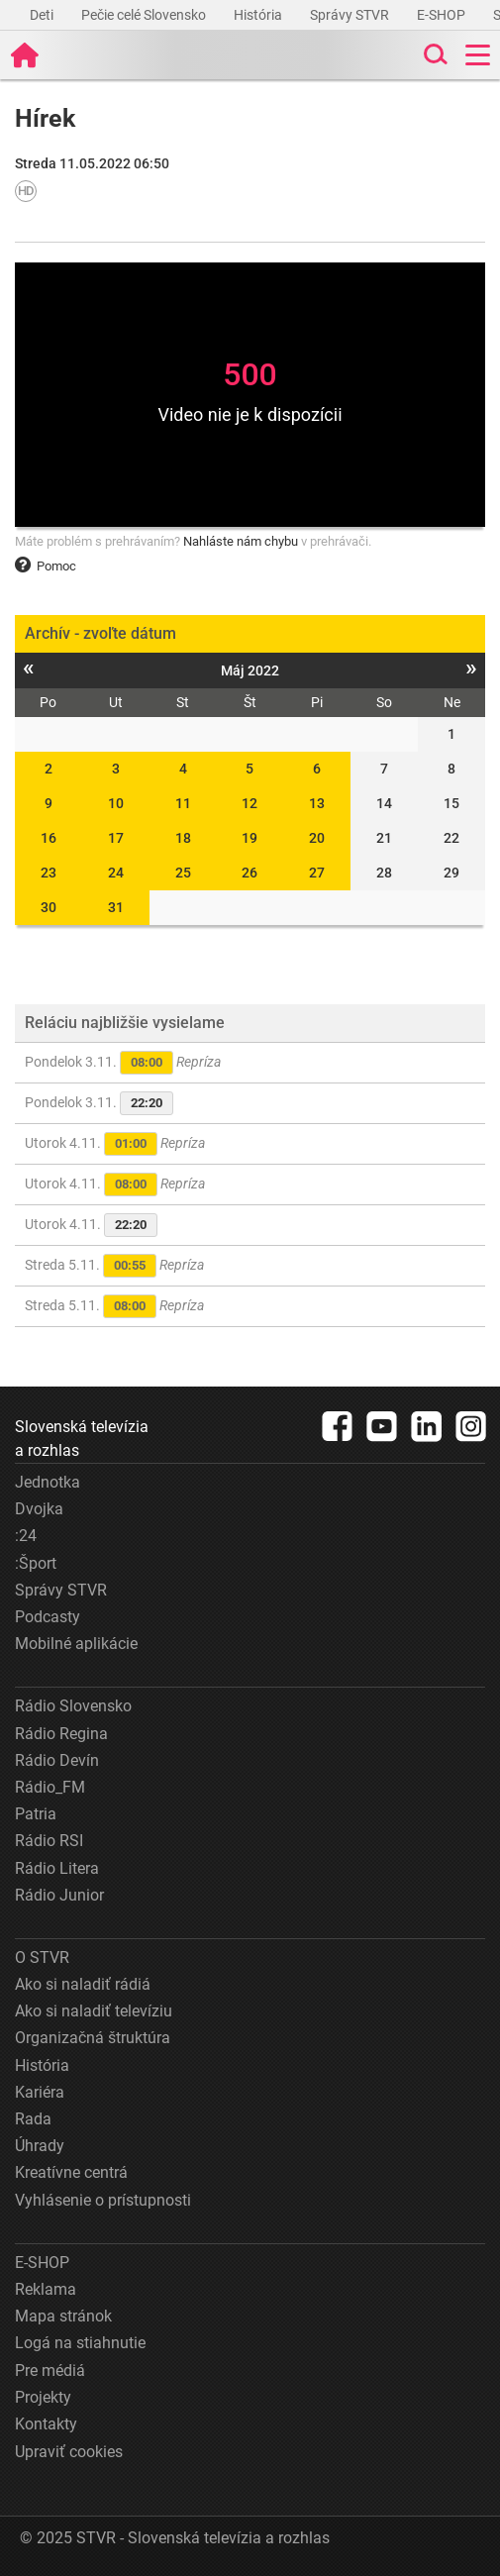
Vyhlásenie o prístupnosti (103, 2200)
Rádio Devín (57, 1760)
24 (116, 872)
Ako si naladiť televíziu (93, 2011)
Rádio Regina (61, 1733)
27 (317, 872)
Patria (35, 1813)
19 (249, 838)
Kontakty (46, 2424)
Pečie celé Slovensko (145, 15)
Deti (43, 15)
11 (183, 803)
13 (317, 803)
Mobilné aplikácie (76, 1643)
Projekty (43, 2397)
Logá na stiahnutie (80, 2342)
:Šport (35, 1563)
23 (48, 872)
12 (249, 803)
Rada (33, 2119)
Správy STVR (351, 15)
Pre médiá (50, 2370)
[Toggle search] (433, 55)
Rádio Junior (59, 1895)
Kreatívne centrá (71, 2172)
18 (183, 838)
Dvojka (39, 1508)
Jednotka (47, 1482)
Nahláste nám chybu (240, 541)
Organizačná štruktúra (92, 2037)
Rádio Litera (57, 1868)
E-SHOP (442, 15)
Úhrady (39, 2145)
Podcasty (47, 1616)
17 (116, 838)
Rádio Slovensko (73, 1706)
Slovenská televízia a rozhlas (82, 1438)
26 (249, 872)
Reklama (45, 2289)
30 (48, 907)
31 (116, 907)
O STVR (42, 1957)
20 (317, 838)
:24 (26, 1535)
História (259, 15)
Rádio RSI (49, 1840)
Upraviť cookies (69, 2451)
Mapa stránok (63, 2316)
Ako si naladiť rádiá (82, 1984)
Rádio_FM (50, 1787)
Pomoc (45, 566)
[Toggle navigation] (477, 55)
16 (48, 838)
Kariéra (39, 2092)
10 (116, 803)
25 (183, 872)
